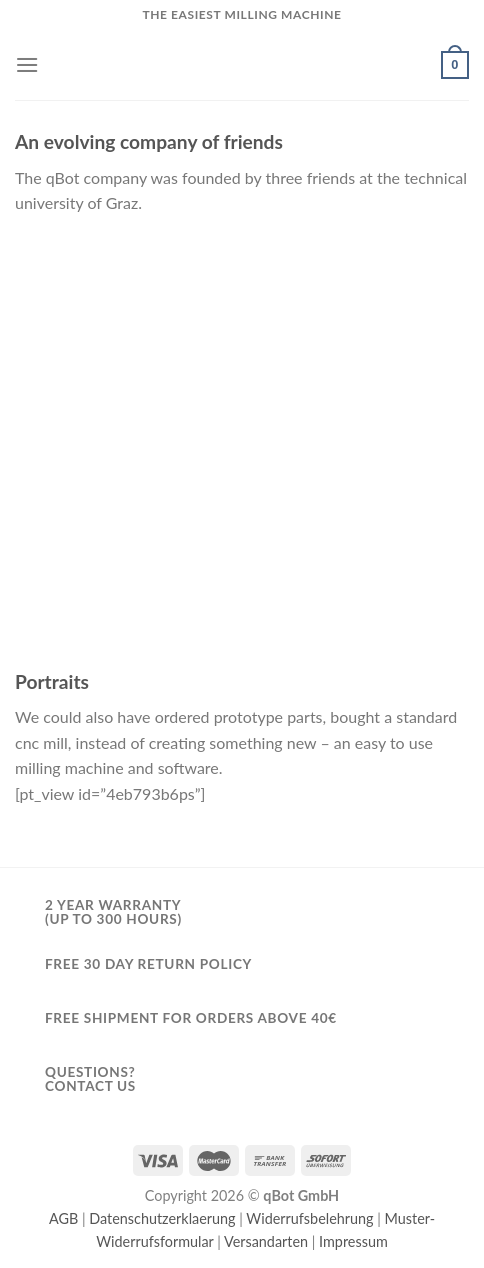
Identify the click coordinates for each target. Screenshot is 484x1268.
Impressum (353, 1241)
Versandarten (266, 1241)
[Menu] (27, 64)
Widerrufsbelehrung (309, 1218)
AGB (63, 1218)
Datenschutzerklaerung (162, 1218)
